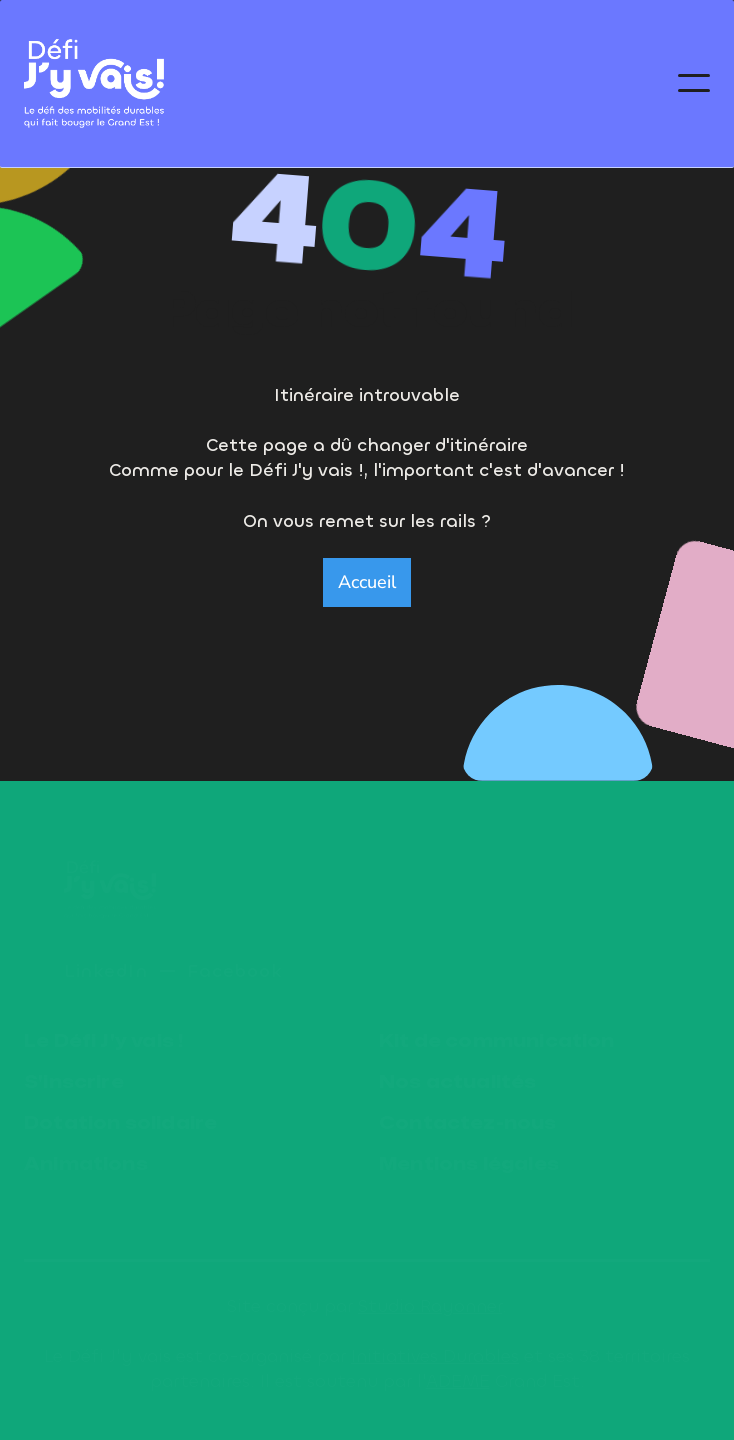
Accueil (367, 582)
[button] (694, 83)
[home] (94, 84)
